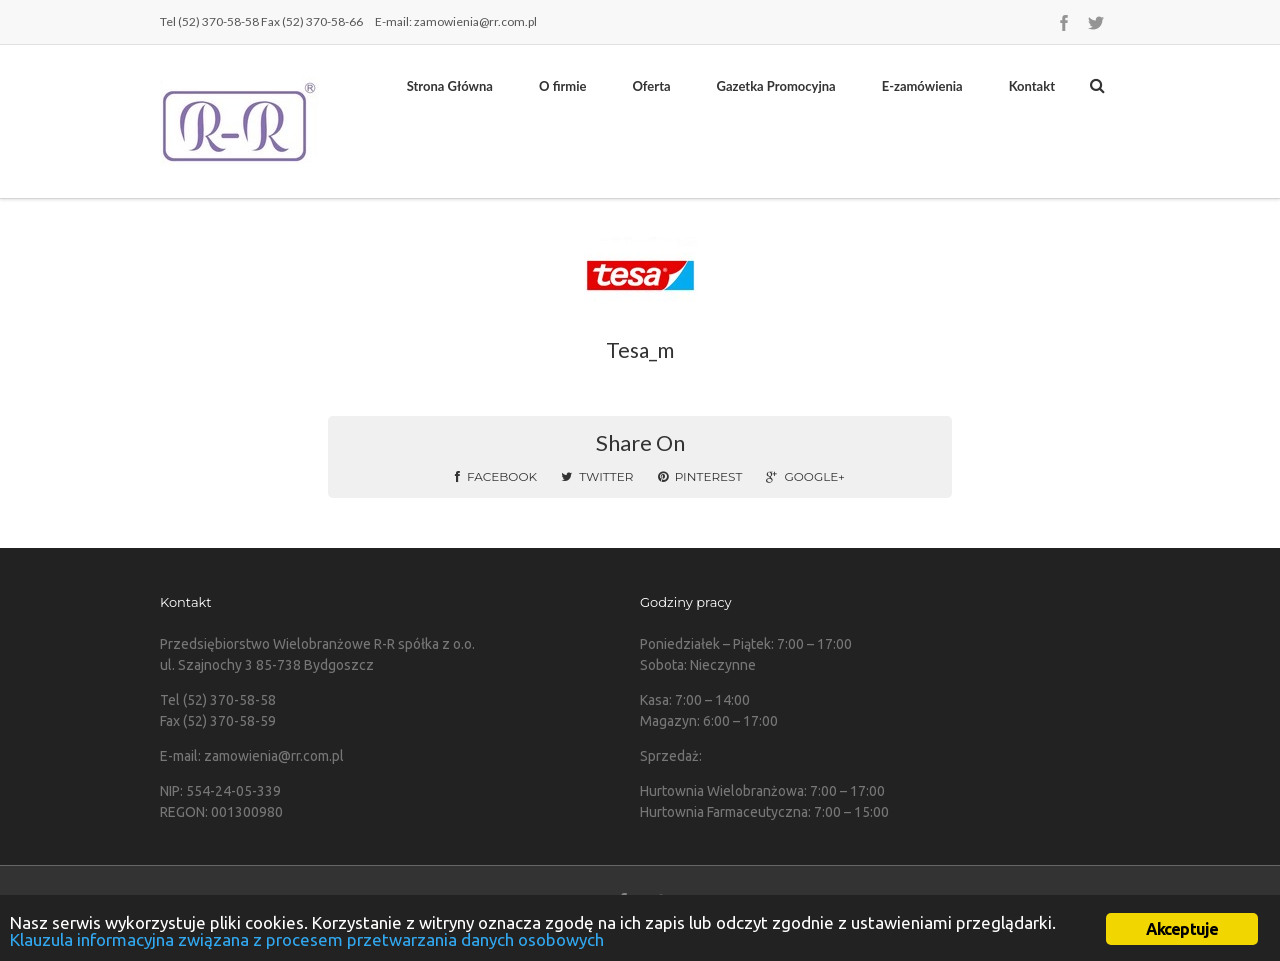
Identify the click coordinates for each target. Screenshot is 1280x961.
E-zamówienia (922, 86)
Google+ (805, 476)
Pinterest (700, 476)
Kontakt (1032, 86)
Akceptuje (1182, 929)
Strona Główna (450, 86)
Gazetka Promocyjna (776, 86)
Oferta (651, 86)
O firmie (562, 86)
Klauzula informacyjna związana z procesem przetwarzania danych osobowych (307, 939)
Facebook (496, 476)
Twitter (597, 476)
